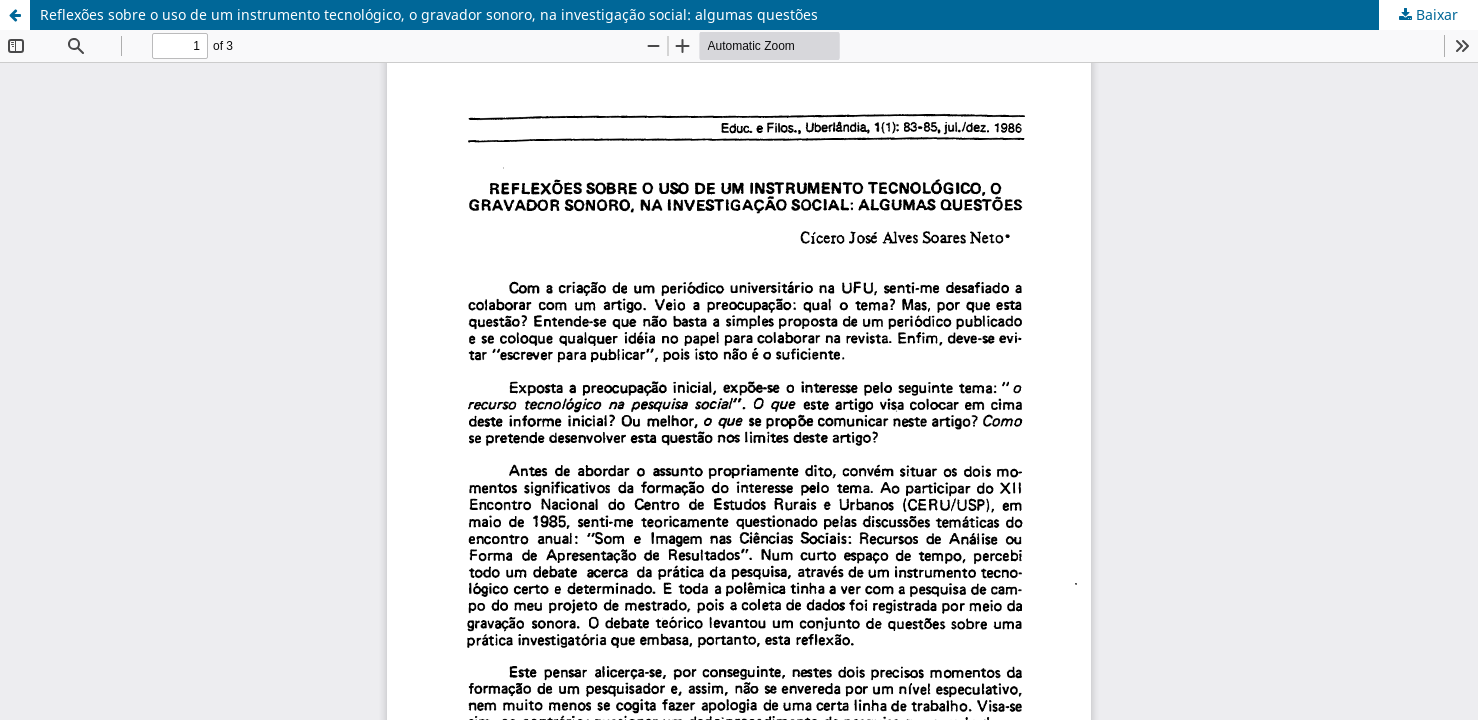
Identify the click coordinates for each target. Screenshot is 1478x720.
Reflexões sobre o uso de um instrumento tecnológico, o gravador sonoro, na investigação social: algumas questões (429, 14)
